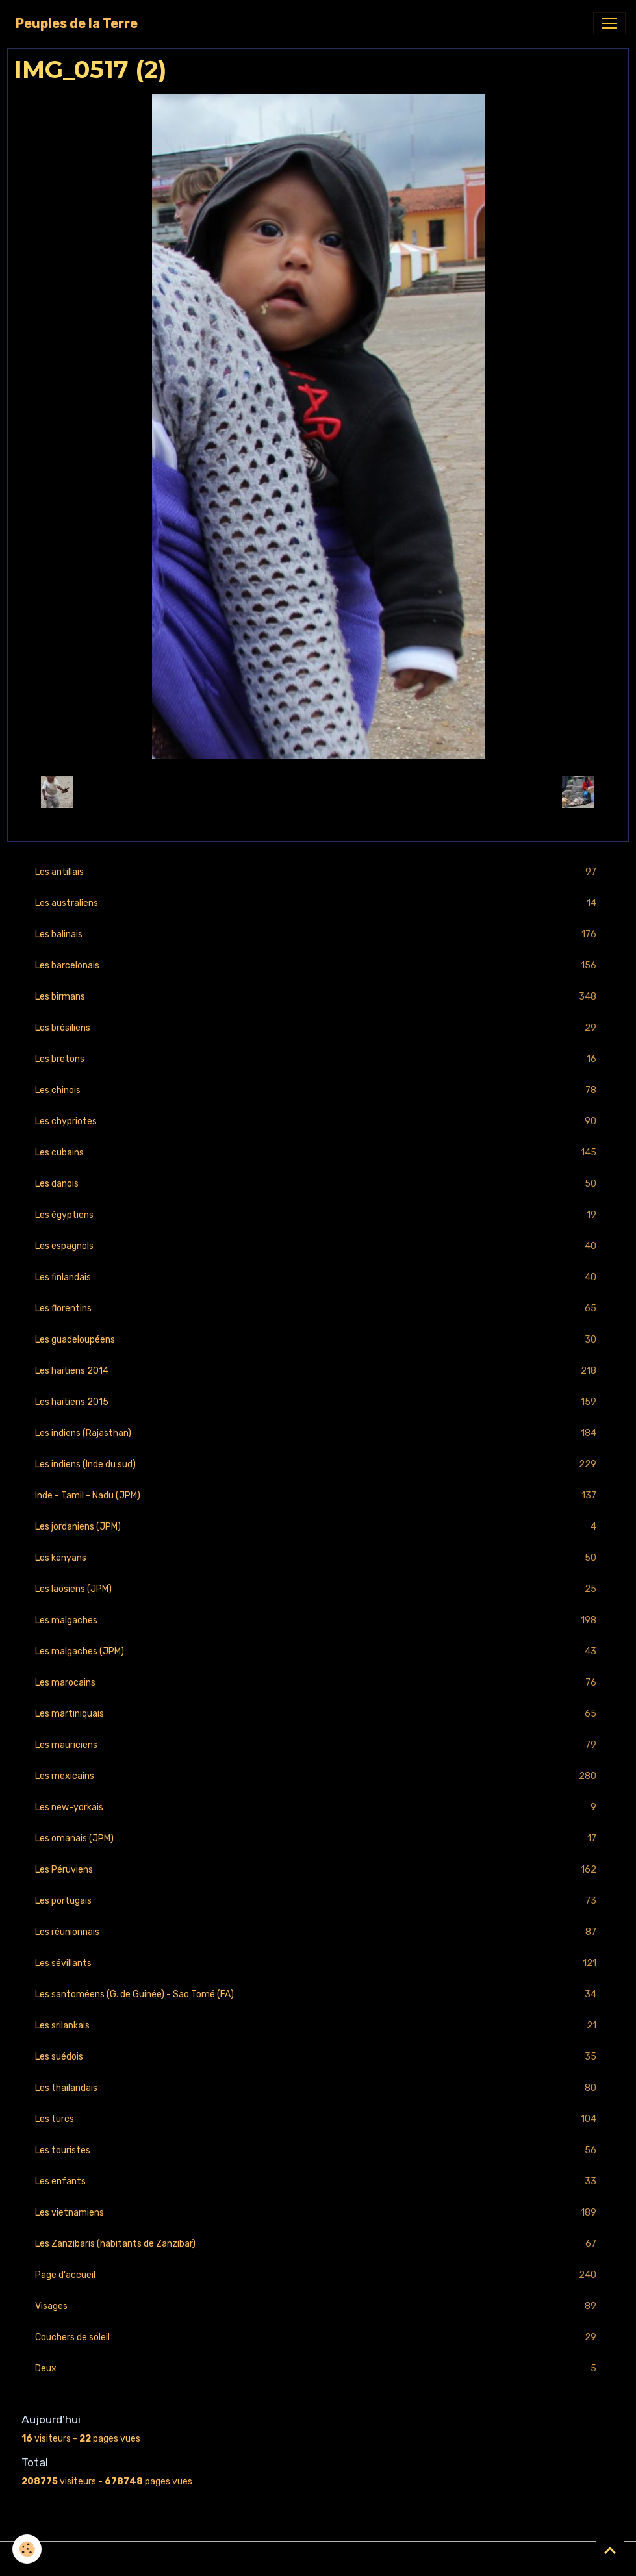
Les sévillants (318, 1963)
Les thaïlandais (318, 2087)
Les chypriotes (318, 1121)
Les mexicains (318, 1776)
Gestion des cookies (318, 2558)
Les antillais (318, 872)
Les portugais (318, 1900)
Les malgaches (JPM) (318, 1651)
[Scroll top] (610, 2550)
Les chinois (318, 1090)
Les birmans (318, 996)
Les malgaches (318, 1620)
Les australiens (318, 903)
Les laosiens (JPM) (318, 1589)
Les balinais (318, 934)
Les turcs (318, 2119)
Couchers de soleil (318, 2337)
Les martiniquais (318, 1713)
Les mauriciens (318, 1744)
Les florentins (318, 1308)
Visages (318, 2306)
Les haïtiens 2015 (318, 1402)
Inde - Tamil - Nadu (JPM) (318, 1495)
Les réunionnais (318, 1932)
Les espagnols (318, 1246)
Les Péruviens (318, 1869)
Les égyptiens (318, 1214)
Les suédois (318, 2056)
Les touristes (318, 2150)
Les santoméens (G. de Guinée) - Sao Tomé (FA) (318, 1994)
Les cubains (318, 1152)
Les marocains (318, 1682)
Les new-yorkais (318, 1807)
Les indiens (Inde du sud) (318, 1464)
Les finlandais (318, 1277)
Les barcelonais (318, 965)
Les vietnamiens (318, 2212)
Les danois (318, 1183)
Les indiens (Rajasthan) (318, 1433)
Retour (318, 791)
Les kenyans (318, 1557)
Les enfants (318, 2181)
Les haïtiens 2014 (318, 1370)
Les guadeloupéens (318, 1339)
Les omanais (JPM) (318, 1838)
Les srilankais (318, 2025)
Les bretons (318, 1059)
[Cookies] (27, 2549)
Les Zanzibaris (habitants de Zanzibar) (318, 2243)
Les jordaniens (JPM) (318, 1526)
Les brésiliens (318, 1027)
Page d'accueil (318, 2274)
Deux (318, 2368)
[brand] (76, 23)
